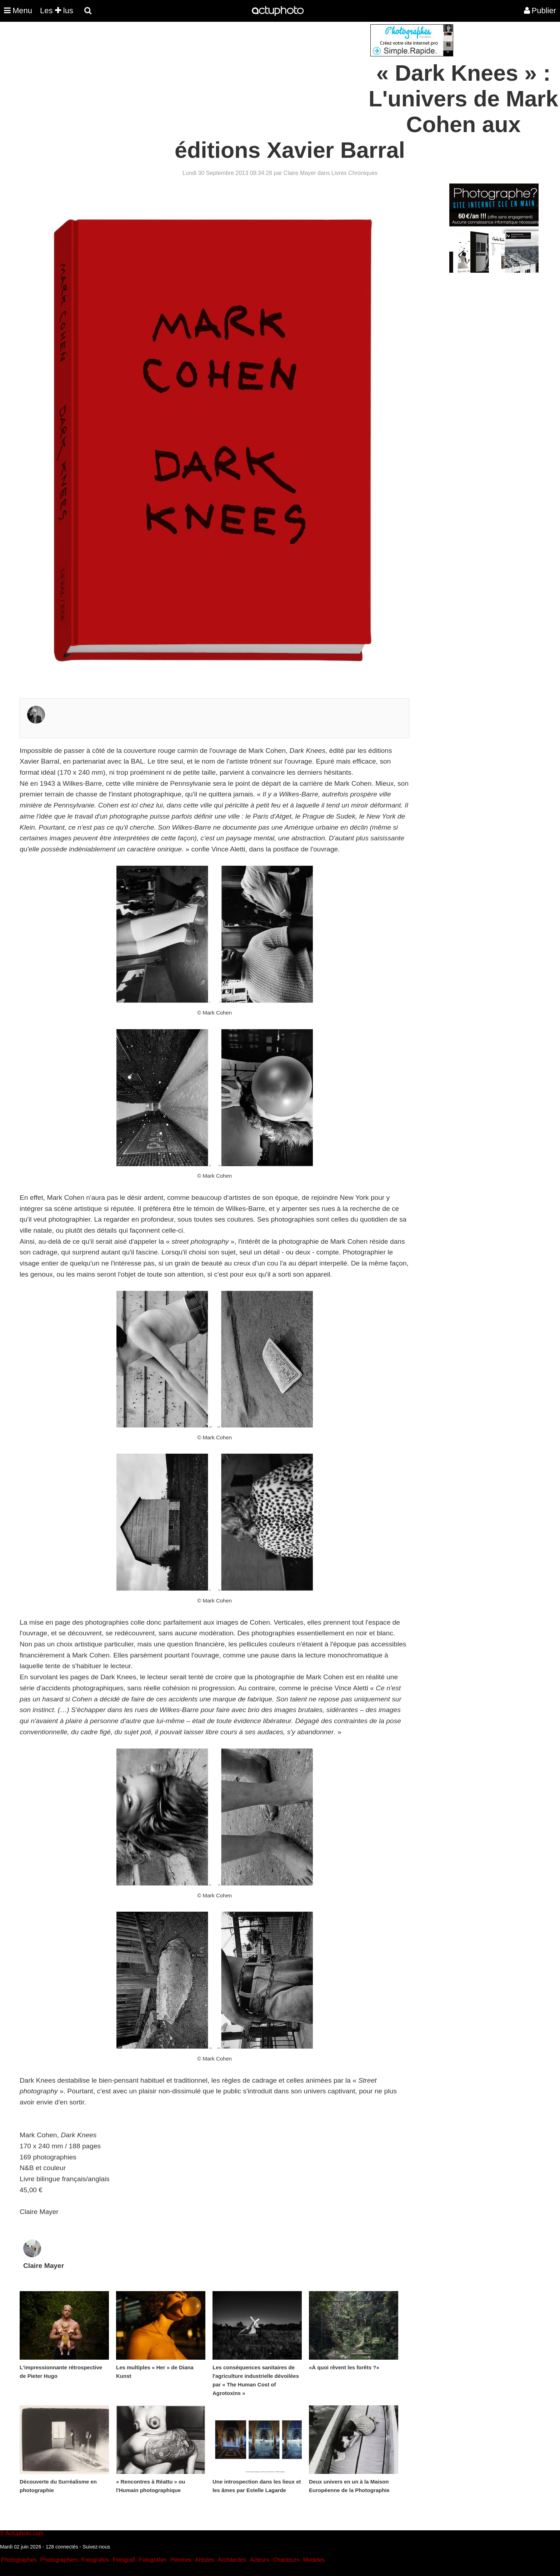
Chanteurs (286, 2560)
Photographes (19, 2560)
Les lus (56, 10)
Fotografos (95, 2560)
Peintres (180, 2560)
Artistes (204, 2560)
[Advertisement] (237, 74)
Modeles (313, 2560)
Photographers (59, 2560)
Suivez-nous (96, 2547)
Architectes (232, 2560)
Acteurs (259, 2560)
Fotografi (123, 2560)
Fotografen (152, 2560)
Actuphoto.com (24, 2533)
